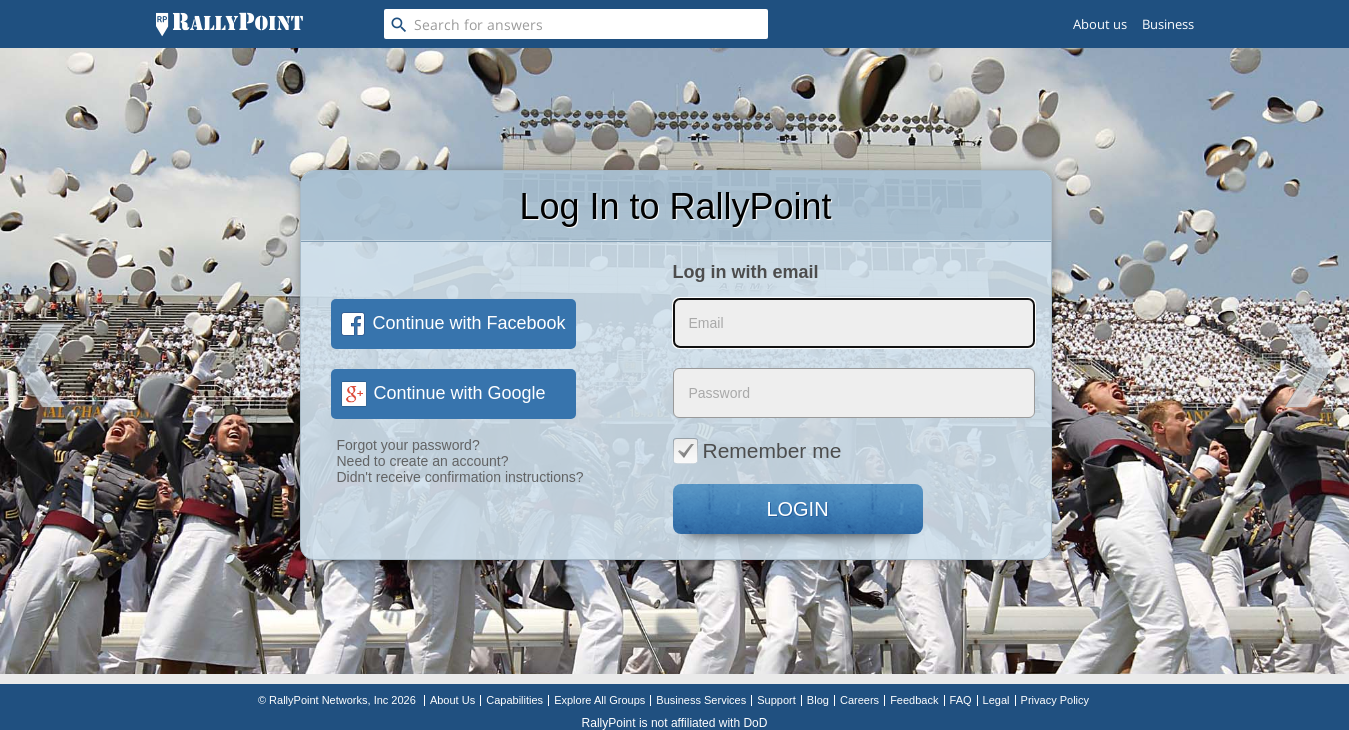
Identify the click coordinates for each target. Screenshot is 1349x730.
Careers (859, 700)
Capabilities (514, 700)
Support (776, 700)
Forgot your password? (408, 445)
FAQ (961, 700)
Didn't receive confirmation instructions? (460, 477)
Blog (818, 700)
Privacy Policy (1055, 700)
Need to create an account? (423, 461)
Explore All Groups (599, 700)
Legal (996, 700)
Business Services (701, 700)
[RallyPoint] (229, 24)
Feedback (914, 700)
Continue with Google (443, 393)
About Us (452, 700)
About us (1100, 24)
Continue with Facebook (453, 323)
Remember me (757, 450)
